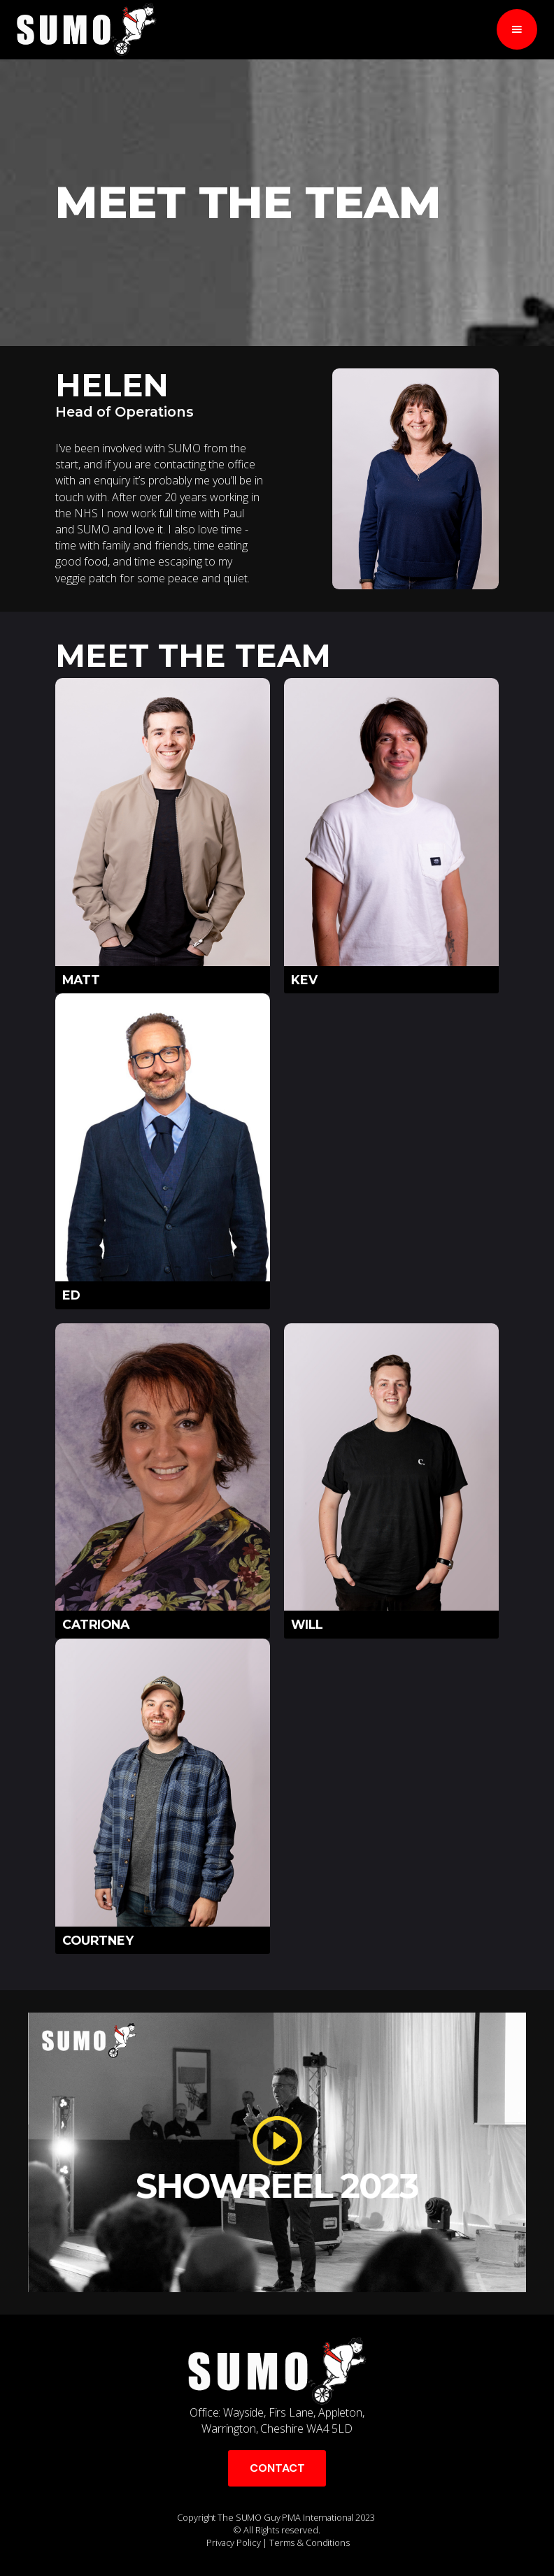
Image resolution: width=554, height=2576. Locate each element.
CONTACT (277, 2468)
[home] (87, 29)
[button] (517, 29)
